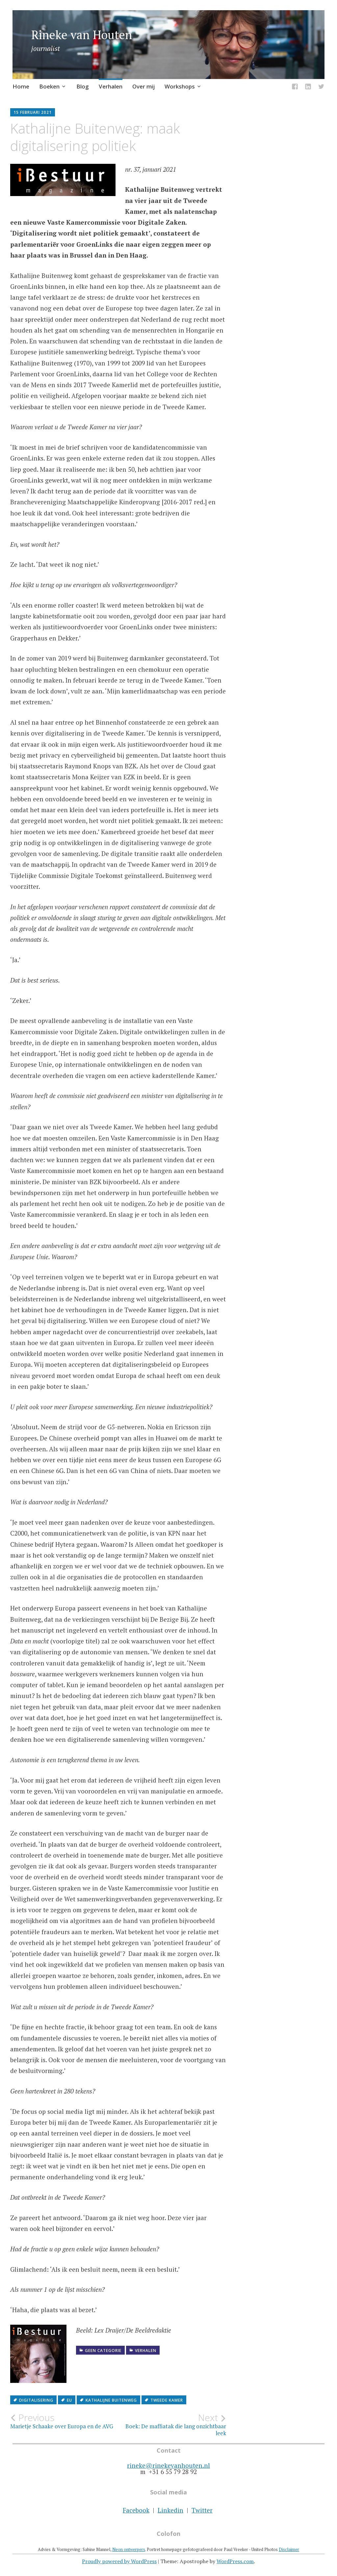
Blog (82, 86)
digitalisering (36, 2400)
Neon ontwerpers (128, 2549)
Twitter (202, 2510)
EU (69, 2400)
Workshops (180, 86)
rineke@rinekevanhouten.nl (168, 2465)
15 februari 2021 (32, 112)
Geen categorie (103, 2350)
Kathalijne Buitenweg (111, 2400)
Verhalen (110, 86)
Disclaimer (289, 2549)
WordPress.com (235, 2561)
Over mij (143, 86)
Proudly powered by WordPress (119, 2561)
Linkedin (170, 2510)
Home (21, 86)
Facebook (136, 2510)
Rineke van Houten (81, 34)
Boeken (49, 86)
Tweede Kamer (166, 2400)
